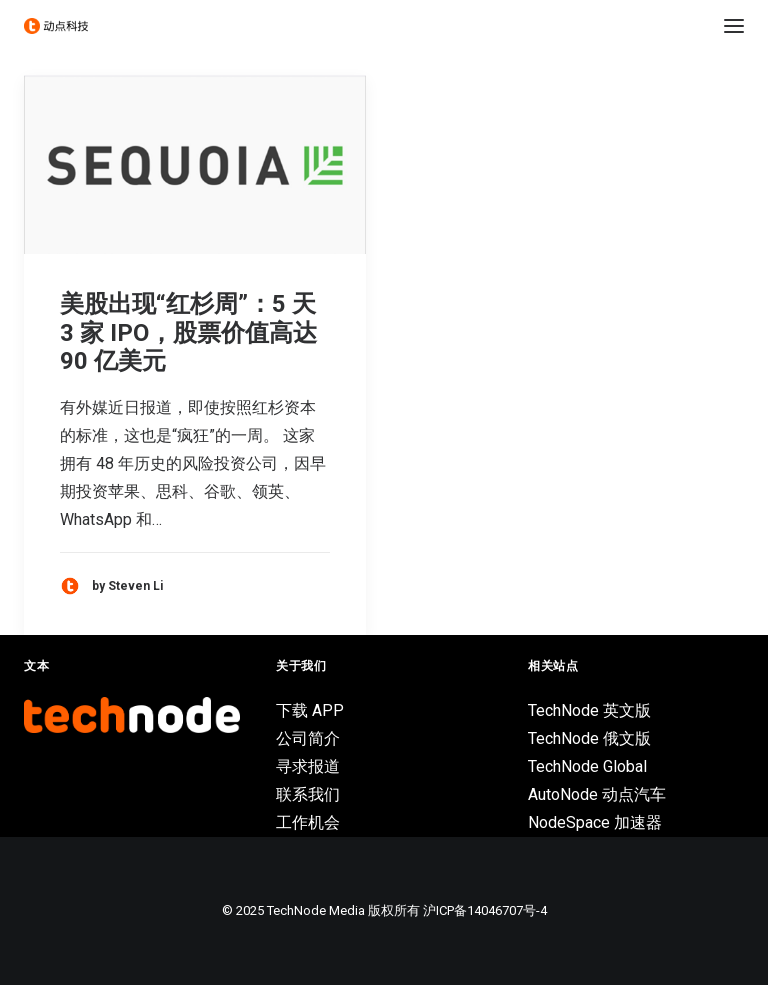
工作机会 (308, 822)
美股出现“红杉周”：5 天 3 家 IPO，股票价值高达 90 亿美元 (188, 333)
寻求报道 (308, 766)
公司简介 (308, 738)
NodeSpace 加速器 (595, 822)
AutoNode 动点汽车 (597, 794)
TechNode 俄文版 (589, 738)
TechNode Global (587, 766)
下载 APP (310, 710)
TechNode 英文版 (589, 710)
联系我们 (308, 794)
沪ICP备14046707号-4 (485, 910)
